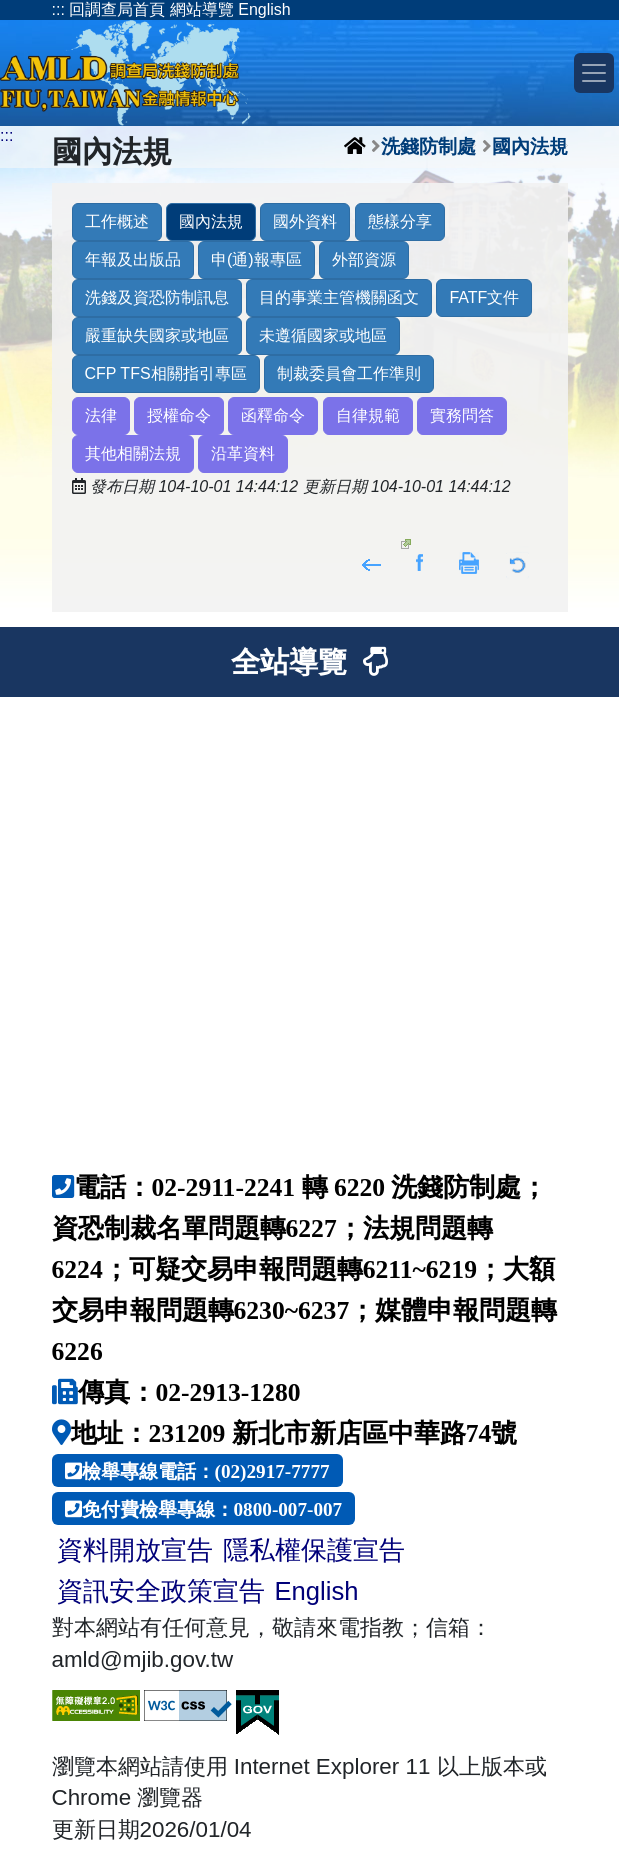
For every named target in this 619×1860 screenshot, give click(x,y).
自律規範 (368, 415)
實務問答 (462, 415)
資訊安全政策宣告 (161, 1591)
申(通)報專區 (256, 259)
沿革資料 (243, 453)
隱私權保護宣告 (314, 1550)
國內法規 (530, 145)
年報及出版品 (133, 259)
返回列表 (518, 562)
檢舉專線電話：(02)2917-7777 (206, 1470)
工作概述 (117, 221)
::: (58, 9)
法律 (101, 415)
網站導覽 (202, 9)
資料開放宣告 (135, 1550)
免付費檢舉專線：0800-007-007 (212, 1508)
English (264, 9)
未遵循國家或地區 (323, 335)
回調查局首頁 (117, 9)
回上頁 (371, 562)
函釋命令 (273, 415)
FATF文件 (484, 297)
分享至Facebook (420, 562)
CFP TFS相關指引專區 (166, 373)
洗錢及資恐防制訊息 (157, 297)
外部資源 (364, 259)
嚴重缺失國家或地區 (157, 335)
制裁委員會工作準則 (349, 373)
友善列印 (469, 562)
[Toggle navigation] (594, 73)
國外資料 (305, 221)
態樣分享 (400, 221)
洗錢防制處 (428, 145)
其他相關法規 (133, 453)
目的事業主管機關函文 (339, 297)
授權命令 (179, 415)
